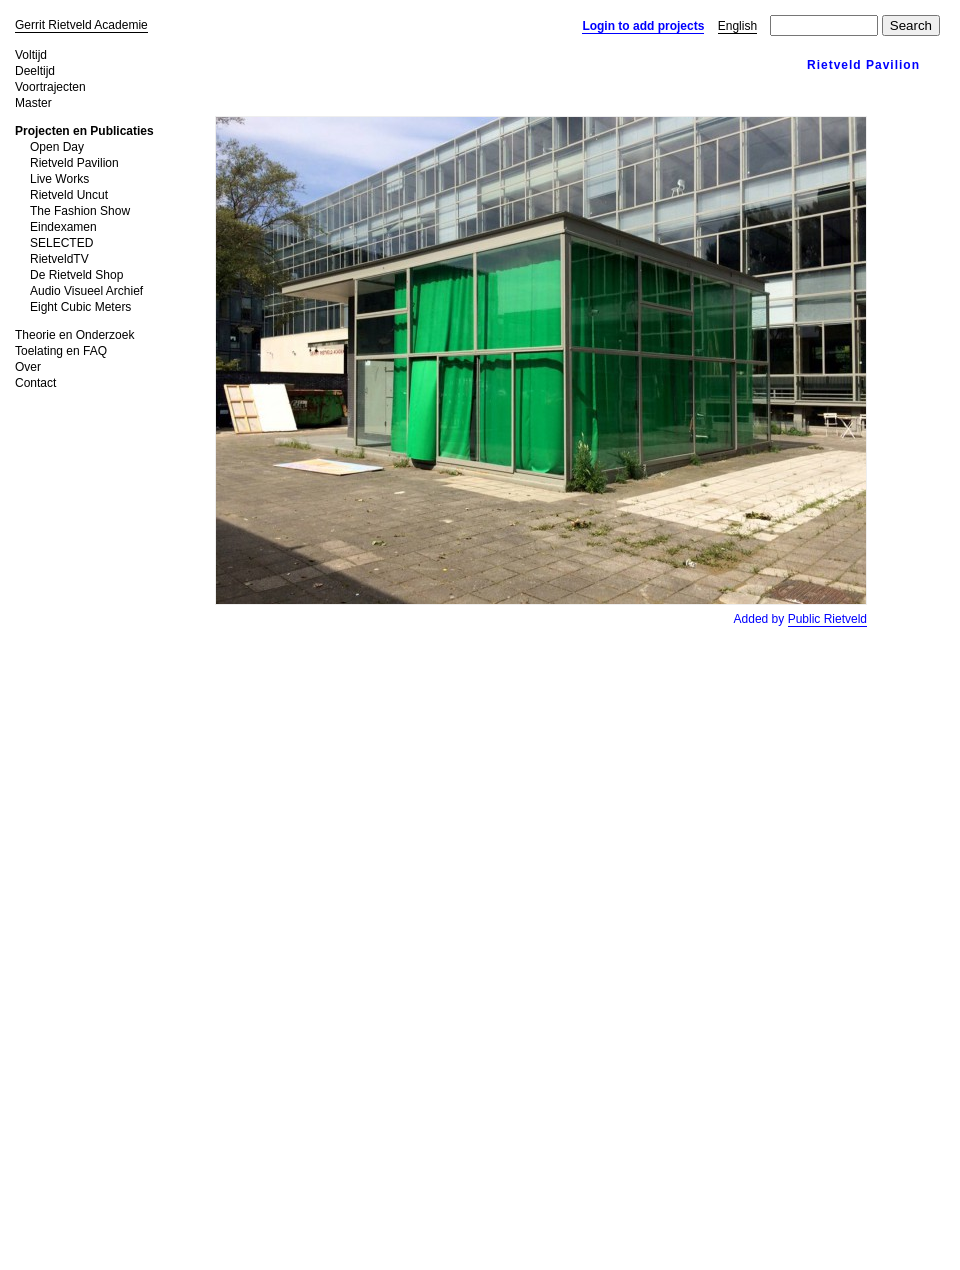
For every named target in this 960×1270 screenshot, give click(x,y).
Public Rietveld (827, 619)
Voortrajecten (50, 87)
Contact (35, 383)
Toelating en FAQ (61, 351)
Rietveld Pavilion (74, 163)
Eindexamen (63, 227)
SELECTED (61, 243)
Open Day (57, 147)
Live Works (59, 179)
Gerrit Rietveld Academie (81, 25)
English (737, 26)
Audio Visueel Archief (86, 291)
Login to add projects (643, 26)
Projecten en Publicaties (84, 131)
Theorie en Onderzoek (74, 335)
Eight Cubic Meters (80, 307)
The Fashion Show (80, 211)
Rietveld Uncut (69, 195)
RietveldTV (59, 259)
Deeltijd (35, 71)
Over (28, 367)
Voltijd (31, 55)
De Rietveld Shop (76, 275)
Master (33, 103)
